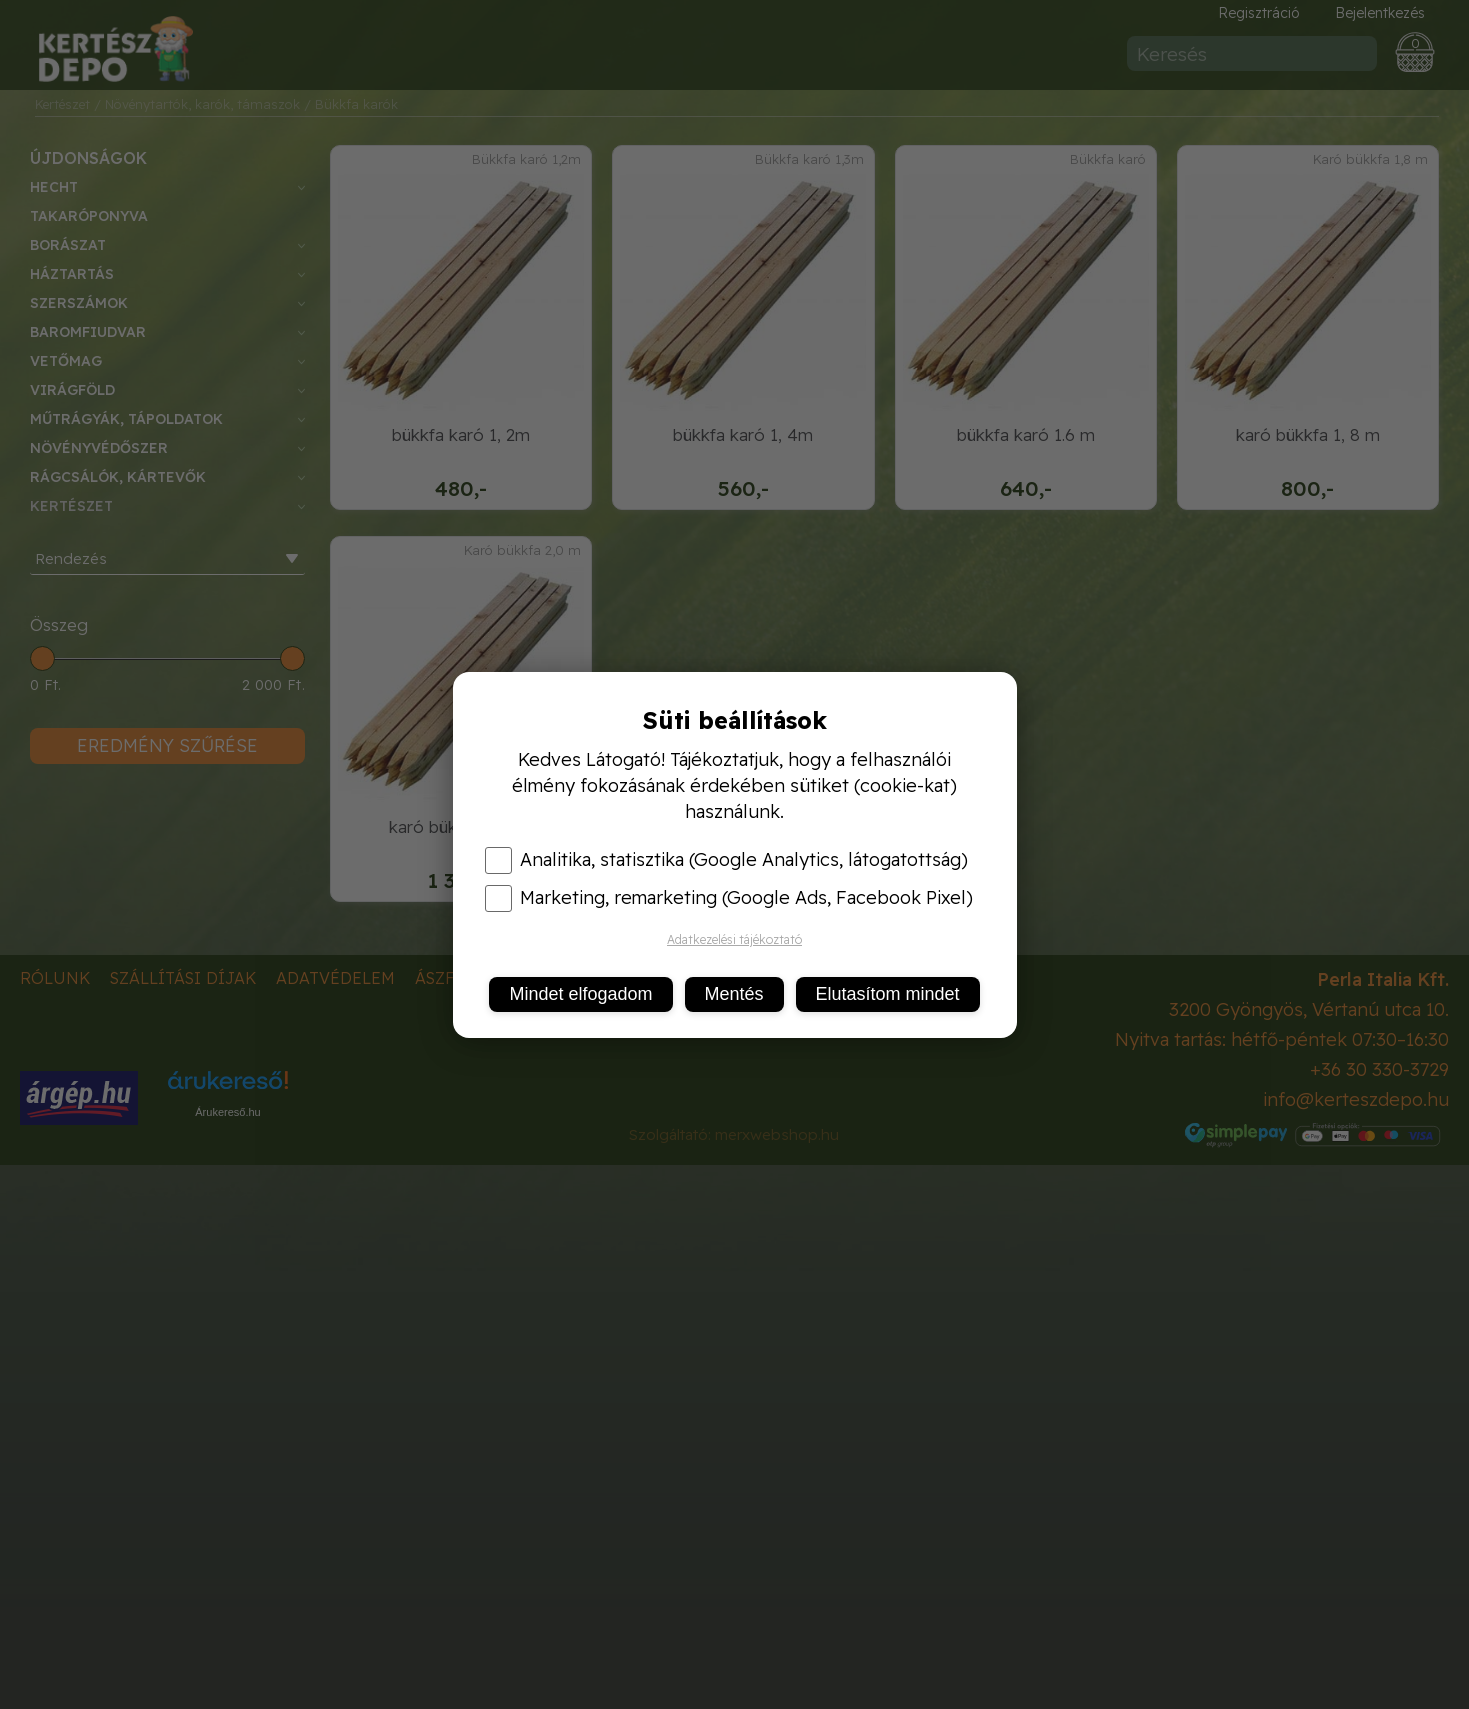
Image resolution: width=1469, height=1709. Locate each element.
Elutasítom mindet (888, 994)
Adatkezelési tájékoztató (734, 939)
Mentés (734, 994)
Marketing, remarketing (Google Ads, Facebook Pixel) (729, 898)
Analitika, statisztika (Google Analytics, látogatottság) (726, 860)
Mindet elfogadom (580, 994)
